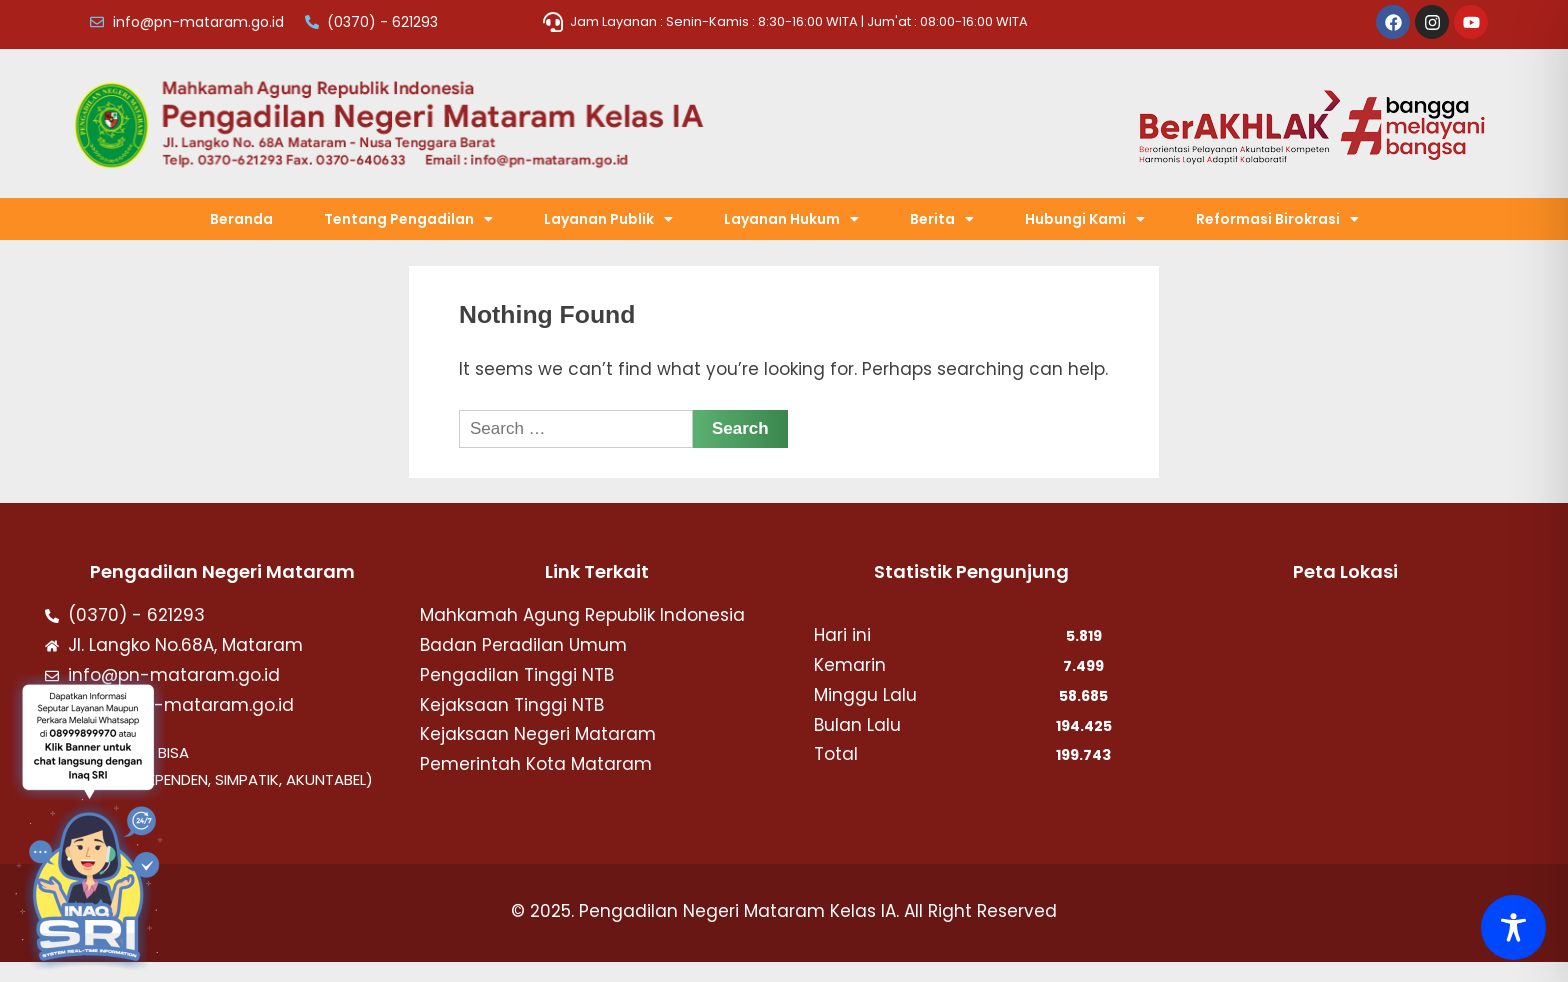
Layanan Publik (608, 219)
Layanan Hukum (791, 219)
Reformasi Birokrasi (1277, 219)
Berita (942, 219)
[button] (408, 219)
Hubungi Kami (1085, 219)
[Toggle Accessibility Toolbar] (1513, 927)
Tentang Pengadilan (408, 219)
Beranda (241, 219)
